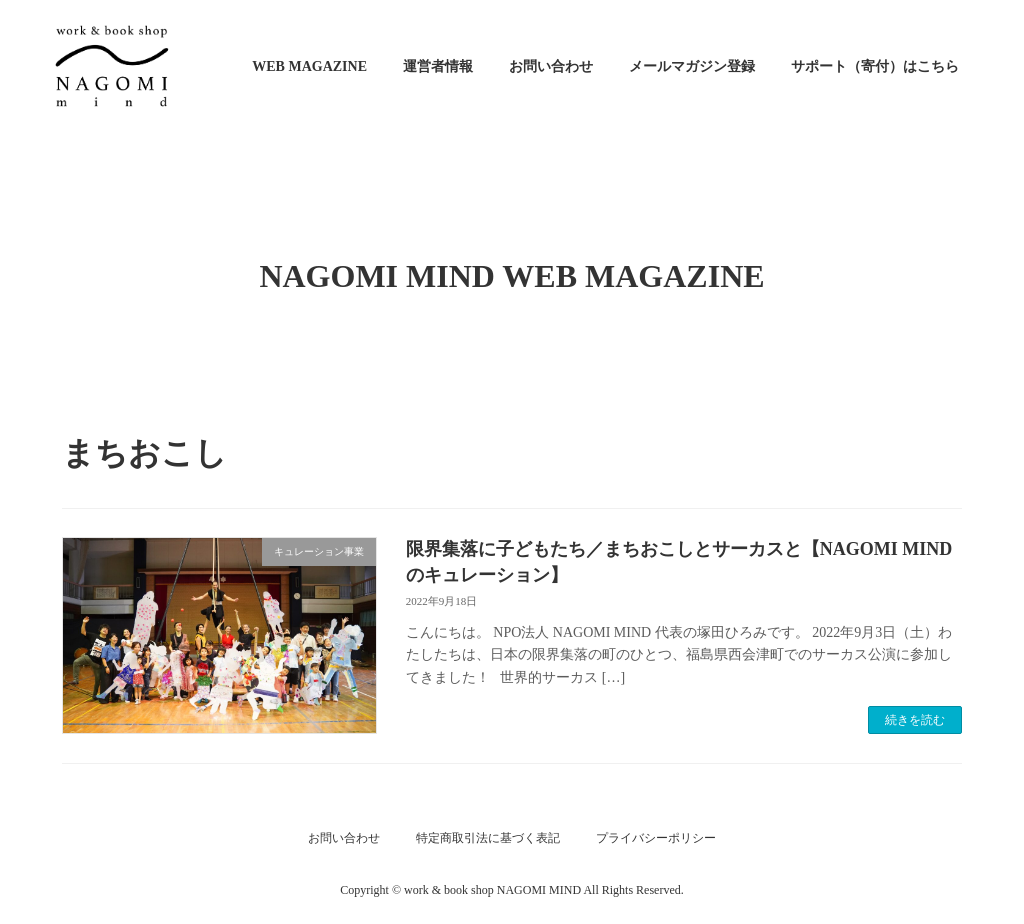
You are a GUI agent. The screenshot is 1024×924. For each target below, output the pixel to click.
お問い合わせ (344, 838)
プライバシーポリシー (656, 838)
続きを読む (915, 720)
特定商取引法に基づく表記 (488, 838)
